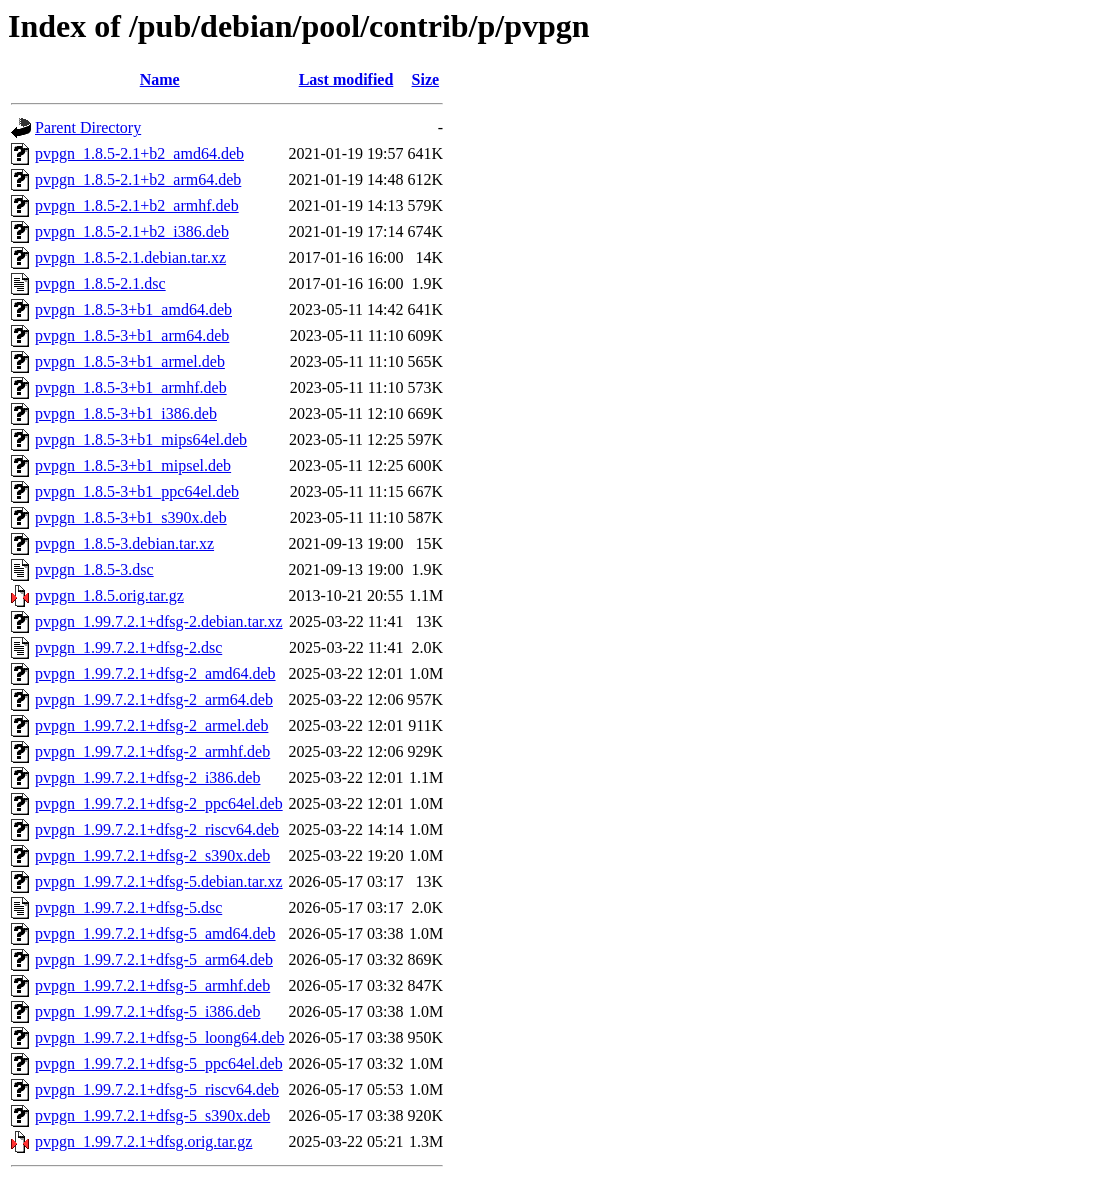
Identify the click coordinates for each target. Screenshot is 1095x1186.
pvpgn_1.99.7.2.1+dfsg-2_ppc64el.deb (159, 803)
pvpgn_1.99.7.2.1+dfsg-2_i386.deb (147, 777)
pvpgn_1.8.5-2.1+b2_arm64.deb (138, 179)
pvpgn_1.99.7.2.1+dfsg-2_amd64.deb (155, 673)
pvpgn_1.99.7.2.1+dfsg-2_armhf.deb (152, 751)
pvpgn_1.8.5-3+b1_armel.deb (130, 361)
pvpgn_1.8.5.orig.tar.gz (109, 595)
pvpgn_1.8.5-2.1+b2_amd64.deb (139, 153)
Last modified (346, 79)
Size (426, 79)
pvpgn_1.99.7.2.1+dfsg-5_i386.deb (147, 1011)
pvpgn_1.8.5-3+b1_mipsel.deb (133, 465)
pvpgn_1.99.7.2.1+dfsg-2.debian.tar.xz (159, 621)
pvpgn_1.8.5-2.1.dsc (100, 283)
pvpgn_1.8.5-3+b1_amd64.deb (133, 309)
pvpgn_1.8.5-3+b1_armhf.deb (131, 387)
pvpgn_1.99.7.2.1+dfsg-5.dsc (128, 907)
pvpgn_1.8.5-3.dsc (94, 569)
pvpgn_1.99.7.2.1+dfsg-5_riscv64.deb (157, 1089)
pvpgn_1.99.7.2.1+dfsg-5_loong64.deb (159, 1037)
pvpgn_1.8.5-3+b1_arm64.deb (132, 335)
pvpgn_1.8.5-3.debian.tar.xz (124, 543)
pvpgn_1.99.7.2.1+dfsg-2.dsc (128, 647)
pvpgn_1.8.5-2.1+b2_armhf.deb (137, 205)
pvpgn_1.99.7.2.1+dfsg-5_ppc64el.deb (159, 1063)
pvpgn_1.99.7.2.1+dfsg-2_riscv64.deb (157, 829)
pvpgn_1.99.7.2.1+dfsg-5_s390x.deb (152, 1115)
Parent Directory (88, 127)
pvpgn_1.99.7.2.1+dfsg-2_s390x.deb (152, 855)
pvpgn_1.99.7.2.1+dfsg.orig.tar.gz (143, 1141)
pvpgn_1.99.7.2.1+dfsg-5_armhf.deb (152, 985)
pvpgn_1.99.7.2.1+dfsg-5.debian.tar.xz (159, 881)
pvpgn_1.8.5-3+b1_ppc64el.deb (137, 491)
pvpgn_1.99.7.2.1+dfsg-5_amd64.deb (155, 933)
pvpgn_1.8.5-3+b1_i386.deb (126, 413)
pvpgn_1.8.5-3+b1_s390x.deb (131, 517)
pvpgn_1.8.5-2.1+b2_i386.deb (132, 231)
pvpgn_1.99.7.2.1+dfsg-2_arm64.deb (154, 699)
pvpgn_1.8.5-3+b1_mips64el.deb (141, 439)
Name (160, 79)
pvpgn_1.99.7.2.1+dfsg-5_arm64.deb (154, 959)
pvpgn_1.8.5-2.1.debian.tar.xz (130, 257)
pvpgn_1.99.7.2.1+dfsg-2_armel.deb (151, 725)
